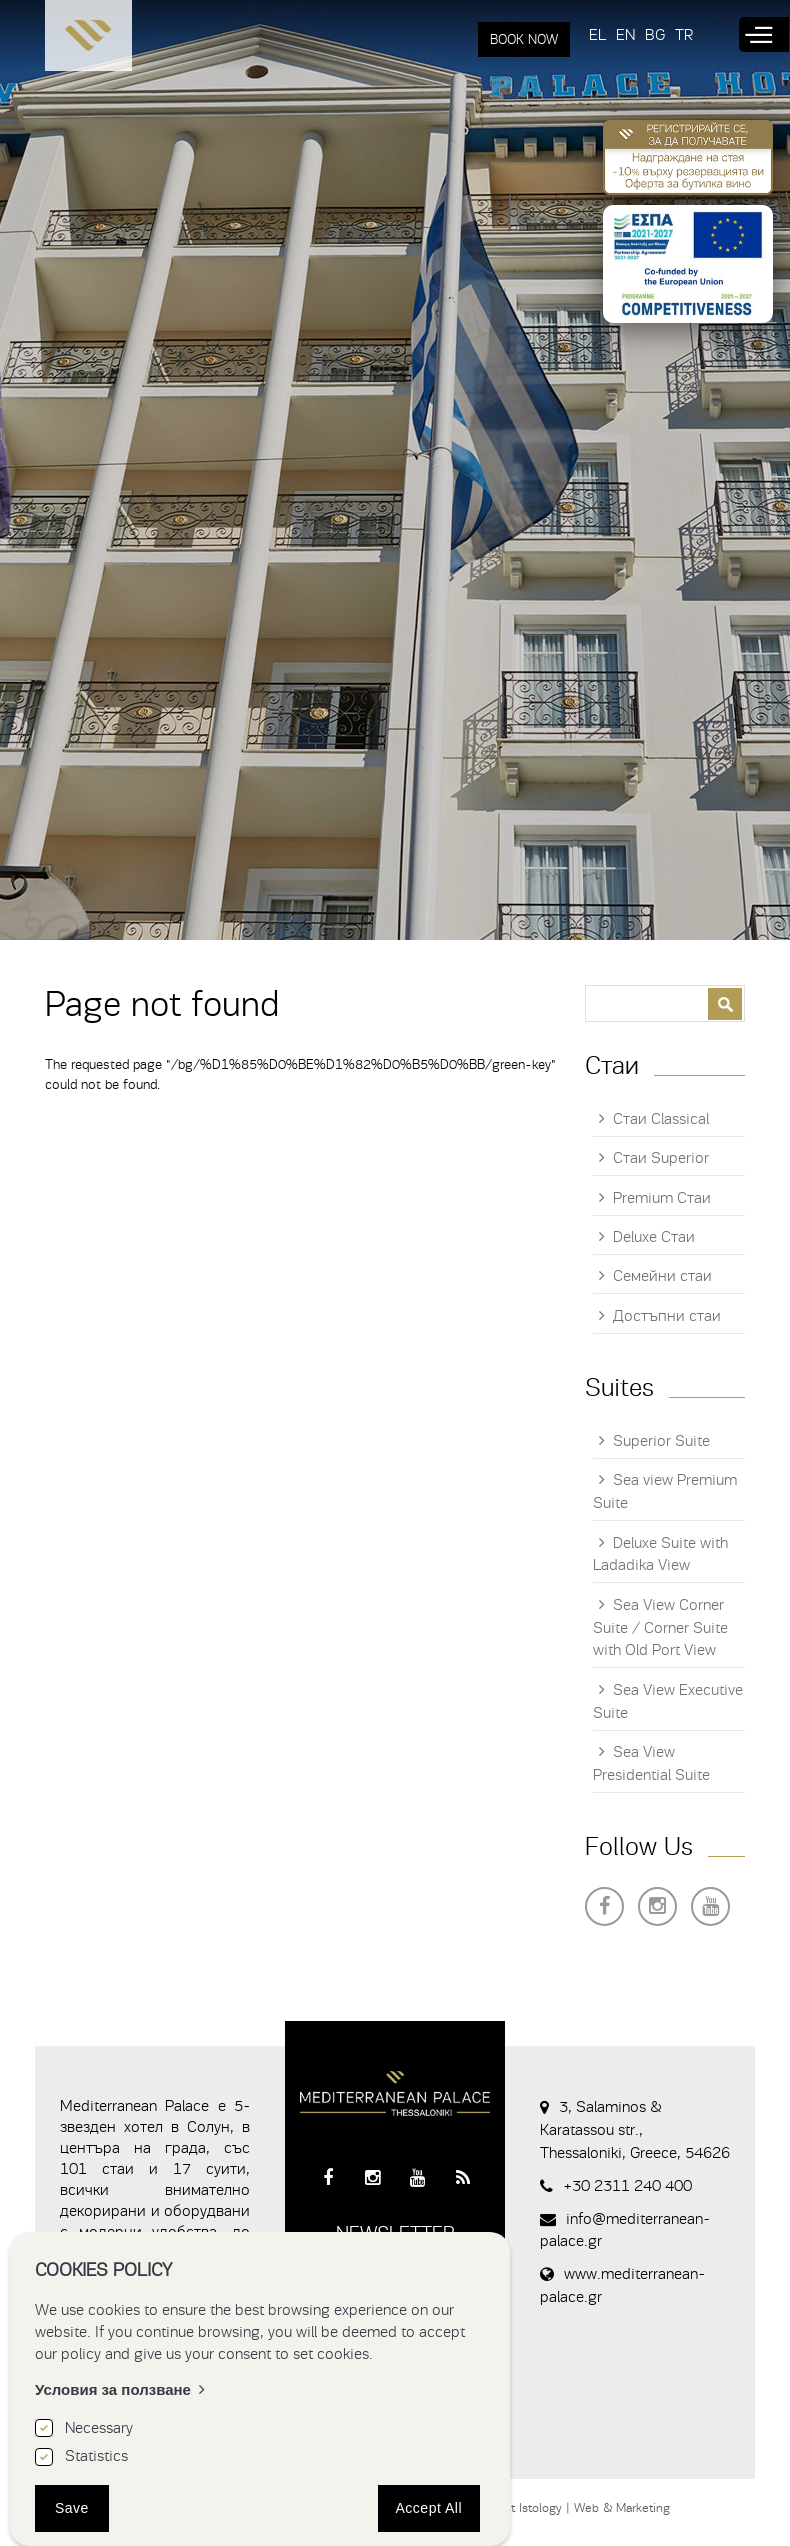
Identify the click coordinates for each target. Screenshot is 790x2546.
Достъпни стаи (667, 1316)
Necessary (99, 2428)
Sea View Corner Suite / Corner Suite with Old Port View (660, 1628)
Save (72, 2508)
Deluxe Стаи (654, 1237)
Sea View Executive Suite (668, 1701)
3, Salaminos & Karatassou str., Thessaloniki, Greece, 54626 (635, 2130)
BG (655, 35)
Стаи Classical (661, 1119)
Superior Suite (661, 1441)
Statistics (96, 2456)
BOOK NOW (524, 39)
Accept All (429, 2508)
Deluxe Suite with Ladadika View (660, 1554)
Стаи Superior (661, 1158)
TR (684, 35)
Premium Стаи (662, 1198)
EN (625, 35)
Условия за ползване (113, 2389)
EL (597, 35)
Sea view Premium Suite (665, 1491)
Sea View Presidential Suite (651, 1763)
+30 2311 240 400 (627, 2186)
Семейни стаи (662, 1276)
